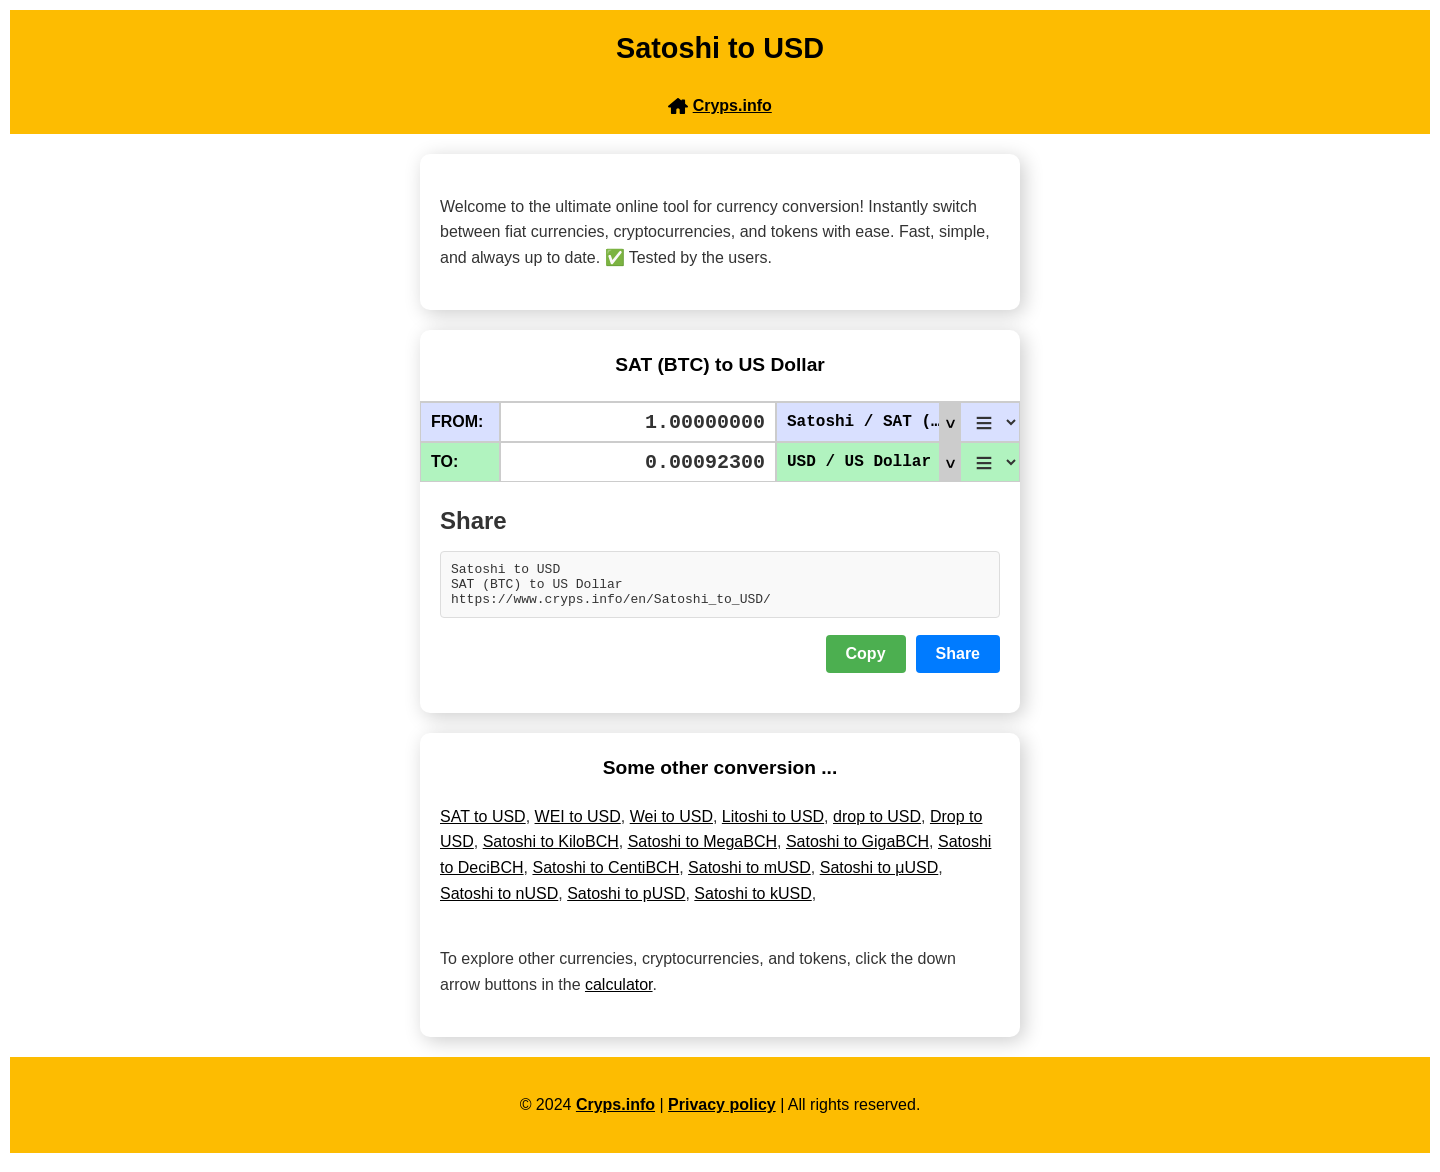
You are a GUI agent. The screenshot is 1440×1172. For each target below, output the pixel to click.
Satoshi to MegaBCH (702, 850)
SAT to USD (483, 825)
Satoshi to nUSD (499, 902)
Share (958, 662)
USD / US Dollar (873, 462)
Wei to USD (671, 825)
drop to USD (877, 825)
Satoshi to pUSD (626, 902)
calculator (619, 993)
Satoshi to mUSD (749, 876)
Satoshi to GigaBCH (857, 850)
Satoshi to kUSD (752, 902)
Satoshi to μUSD (879, 876)
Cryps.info (615, 1113)
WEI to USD (578, 825)
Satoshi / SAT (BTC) (873, 422)
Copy (866, 662)
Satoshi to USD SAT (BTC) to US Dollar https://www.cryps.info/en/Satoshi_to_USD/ (720, 589)
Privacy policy (722, 1113)
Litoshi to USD (773, 825)
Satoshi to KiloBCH (551, 850)
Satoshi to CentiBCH (605, 876)
